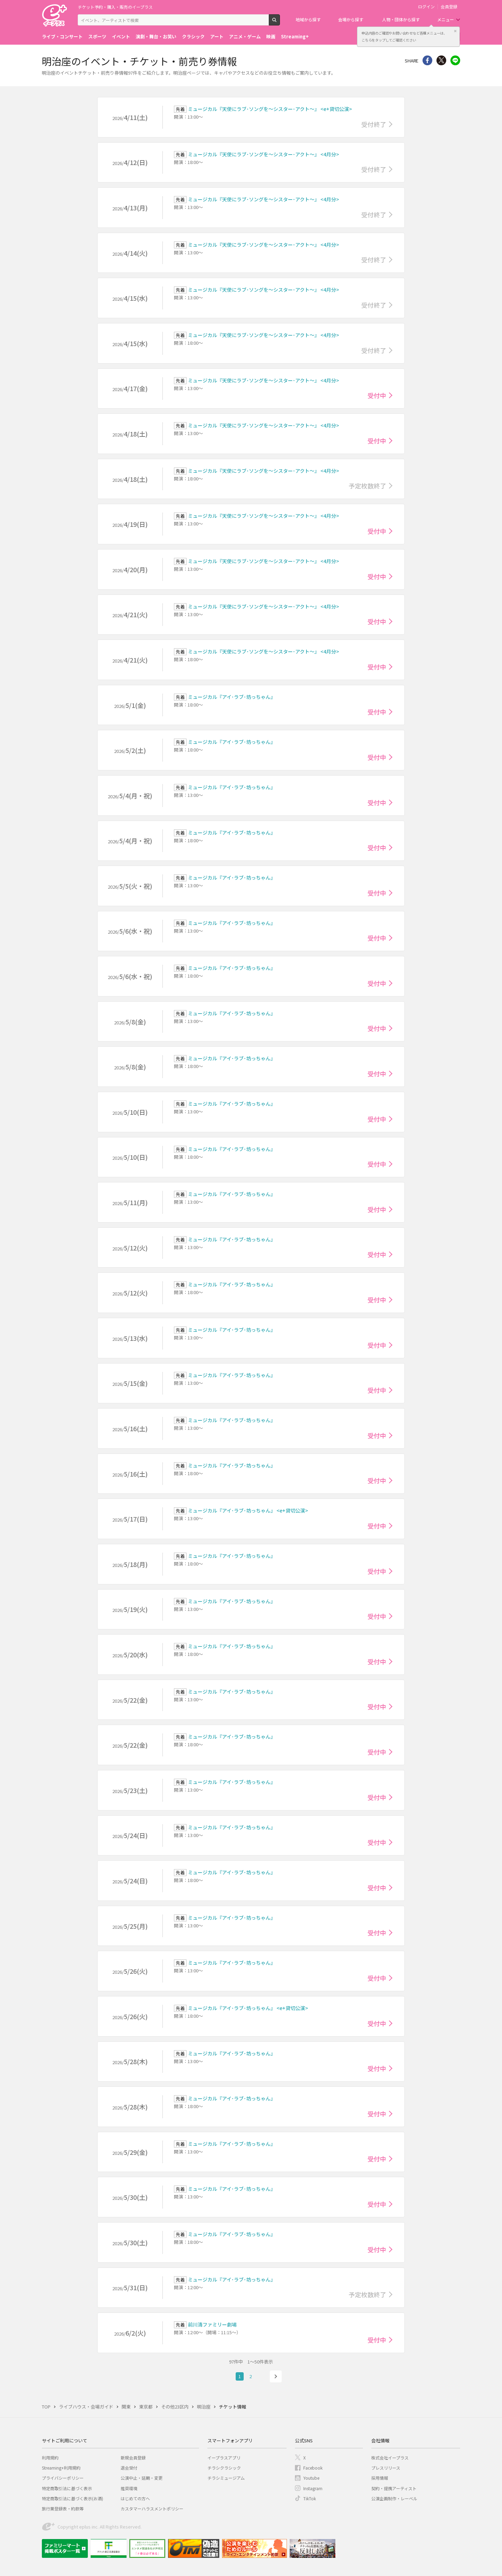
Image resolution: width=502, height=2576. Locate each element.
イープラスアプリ (224, 2458)
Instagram (312, 2488)
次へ (276, 2376)
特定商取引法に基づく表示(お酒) (72, 2498)
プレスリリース (385, 2468)
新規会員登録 (133, 2458)
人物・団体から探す (401, 19)
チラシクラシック (224, 2468)
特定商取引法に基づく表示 (67, 2488)
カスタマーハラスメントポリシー (152, 2508)
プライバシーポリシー (63, 2478)
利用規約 (50, 2458)
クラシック (193, 36)
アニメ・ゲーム (245, 36)
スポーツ (97, 36)
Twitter (441, 60)
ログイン (426, 6)
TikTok (309, 2498)
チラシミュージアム (226, 2478)
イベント (121, 36)
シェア (427, 60)
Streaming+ (295, 36)
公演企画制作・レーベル (394, 2498)
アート (216, 36)
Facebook (312, 2468)
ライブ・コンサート (62, 36)
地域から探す (308, 19)
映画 (270, 36)
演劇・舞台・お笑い (156, 36)
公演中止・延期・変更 (141, 2478)
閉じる (455, 31)
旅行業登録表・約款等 (63, 2508)
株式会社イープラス (390, 2458)
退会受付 (129, 2468)
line (455, 60)
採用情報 (379, 2478)
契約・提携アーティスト (394, 2488)
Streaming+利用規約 (61, 2468)
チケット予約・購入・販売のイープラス (115, 7)
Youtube (311, 2478)
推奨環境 (129, 2488)
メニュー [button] (445, 19)
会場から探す (350, 19)
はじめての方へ (135, 2498)
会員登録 (449, 6)
